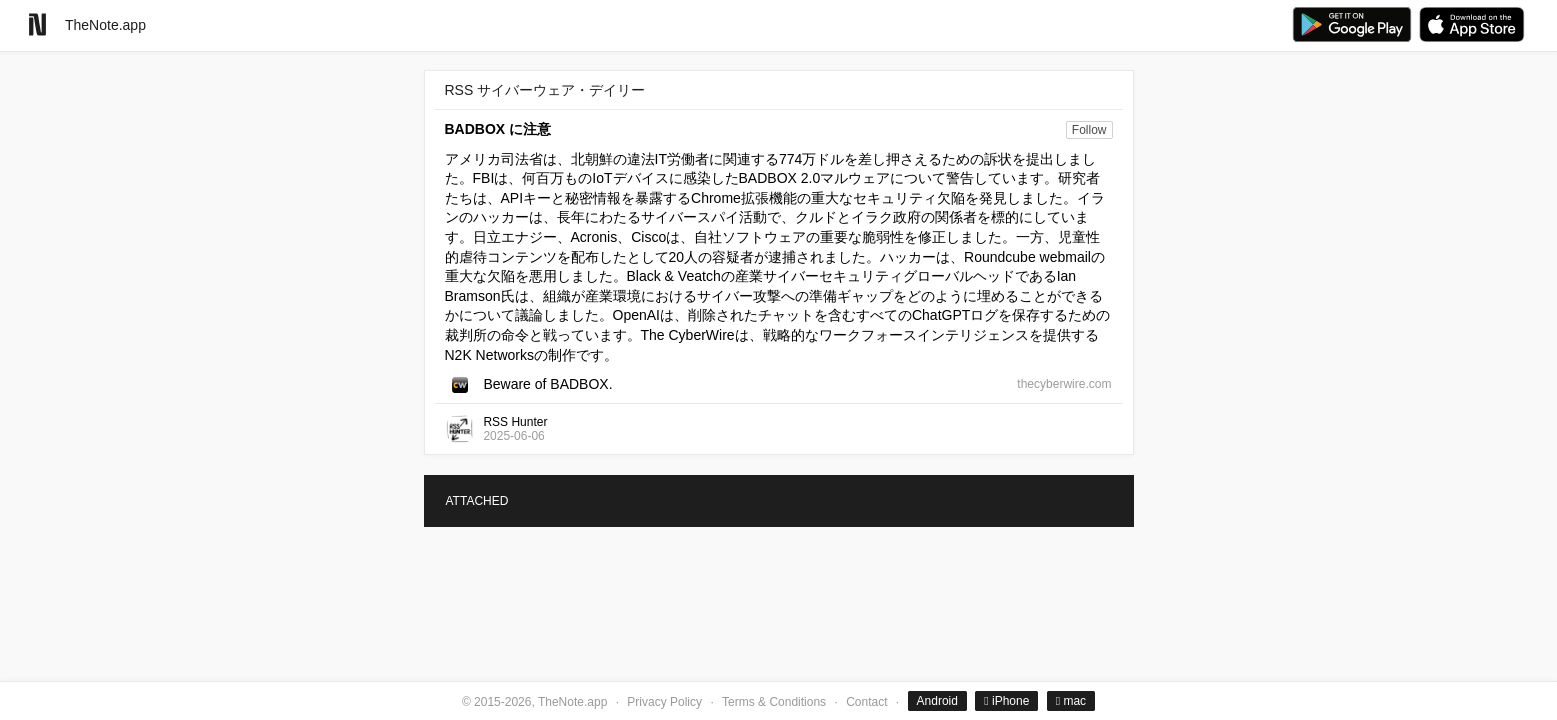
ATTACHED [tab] (477, 501)
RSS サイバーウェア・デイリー (545, 90)
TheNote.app (105, 25)
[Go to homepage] (37, 24)
